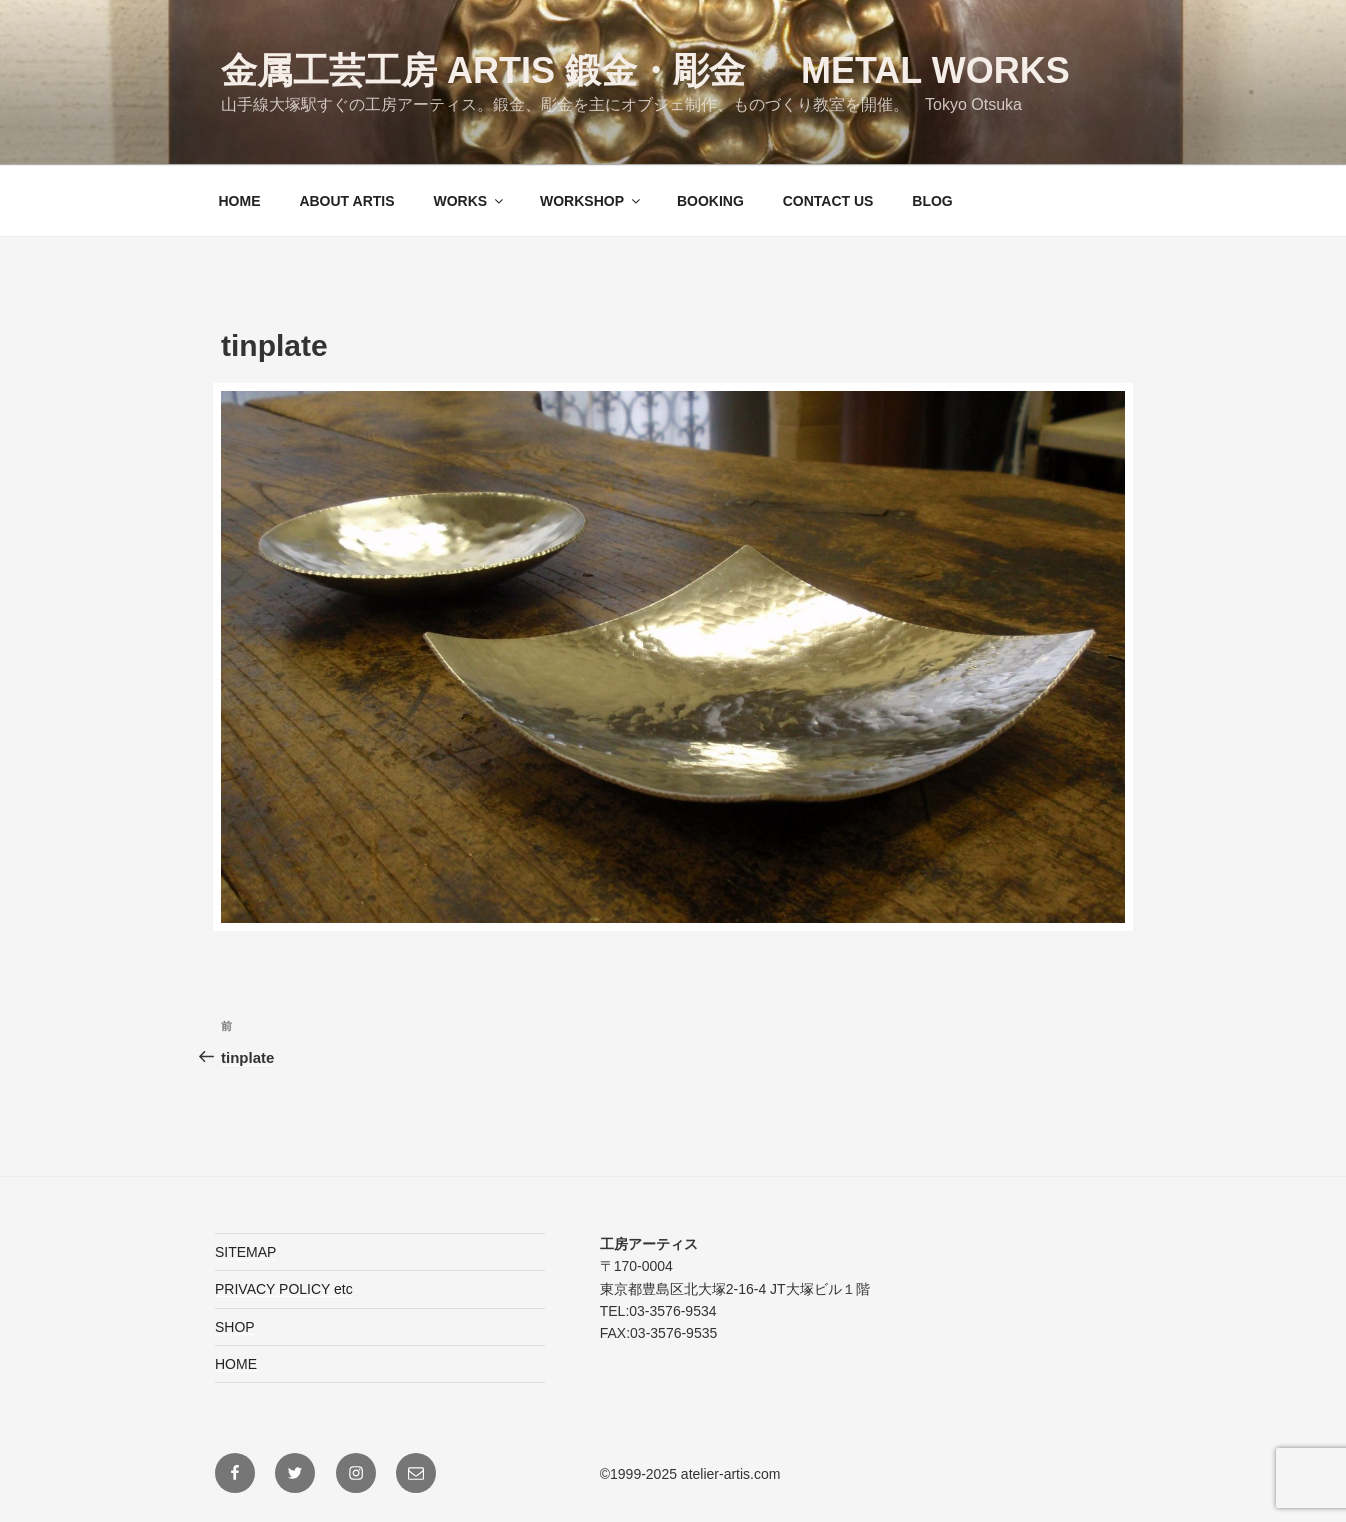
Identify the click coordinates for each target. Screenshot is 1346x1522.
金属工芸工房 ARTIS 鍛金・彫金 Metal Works (645, 70)
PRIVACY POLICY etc (284, 1289)
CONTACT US (828, 201)
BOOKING (710, 201)
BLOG (932, 201)
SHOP (235, 1327)
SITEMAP (245, 1252)
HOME (240, 201)
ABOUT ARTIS (346, 201)
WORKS (469, 201)
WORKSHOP (591, 201)
